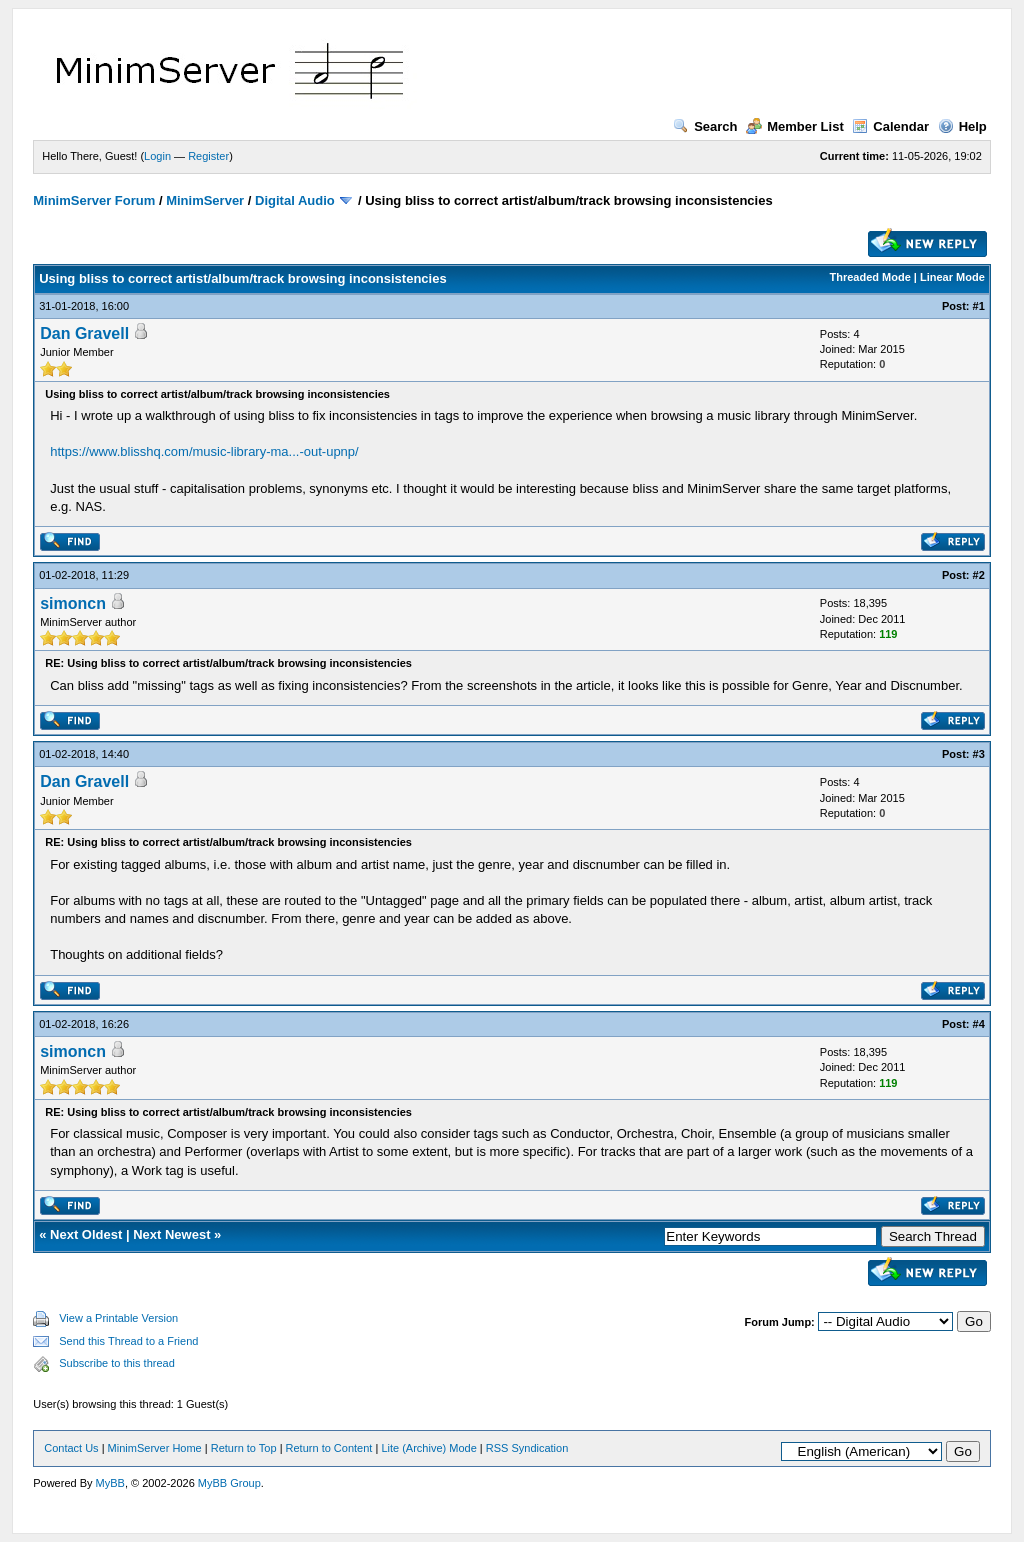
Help (962, 126)
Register (208, 156)
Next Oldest (86, 1234)
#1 (979, 306)
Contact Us (71, 1448)
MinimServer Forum (94, 200)
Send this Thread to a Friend (128, 1341)
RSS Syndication (527, 1448)
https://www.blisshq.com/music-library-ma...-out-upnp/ (204, 451)
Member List (795, 126)
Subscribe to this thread (117, 1363)
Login (157, 156)
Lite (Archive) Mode (428, 1448)
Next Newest (171, 1234)
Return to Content (329, 1448)
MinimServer (205, 200)
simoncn (73, 603)
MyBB (110, 1483)
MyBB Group (229, 1483)
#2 (979, 575)
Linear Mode (952, 277)
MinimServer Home (155, 1448)
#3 (979, 754)
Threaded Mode (870, 277)
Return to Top (244, 1448)
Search (705, 126)
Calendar (890, 126)
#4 (979, 1024)
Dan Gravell (84, 333)
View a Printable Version (118, 1318)
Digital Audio (295, 200)
